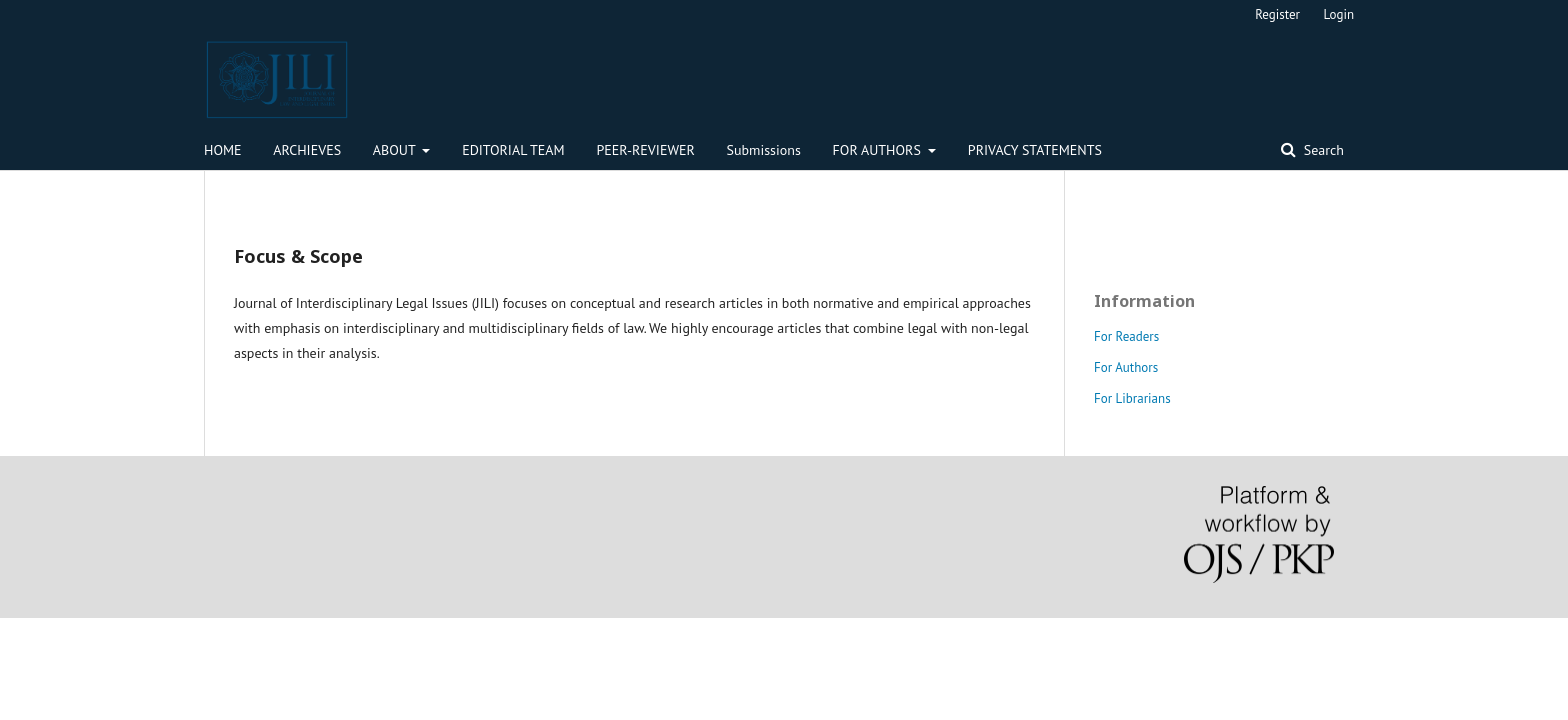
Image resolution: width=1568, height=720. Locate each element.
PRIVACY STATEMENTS (1035, 150)
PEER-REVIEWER (645, 150)
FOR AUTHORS (879, 150)
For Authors (1126, 367)
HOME (223, 150)
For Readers (1126, 336)
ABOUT (396, 150)
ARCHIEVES (307, 150)
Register (1277, 14)
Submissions (764, 150)
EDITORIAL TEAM (513, 150)
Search (1322, 150)
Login (1339, 14)
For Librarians (1132, 398)
